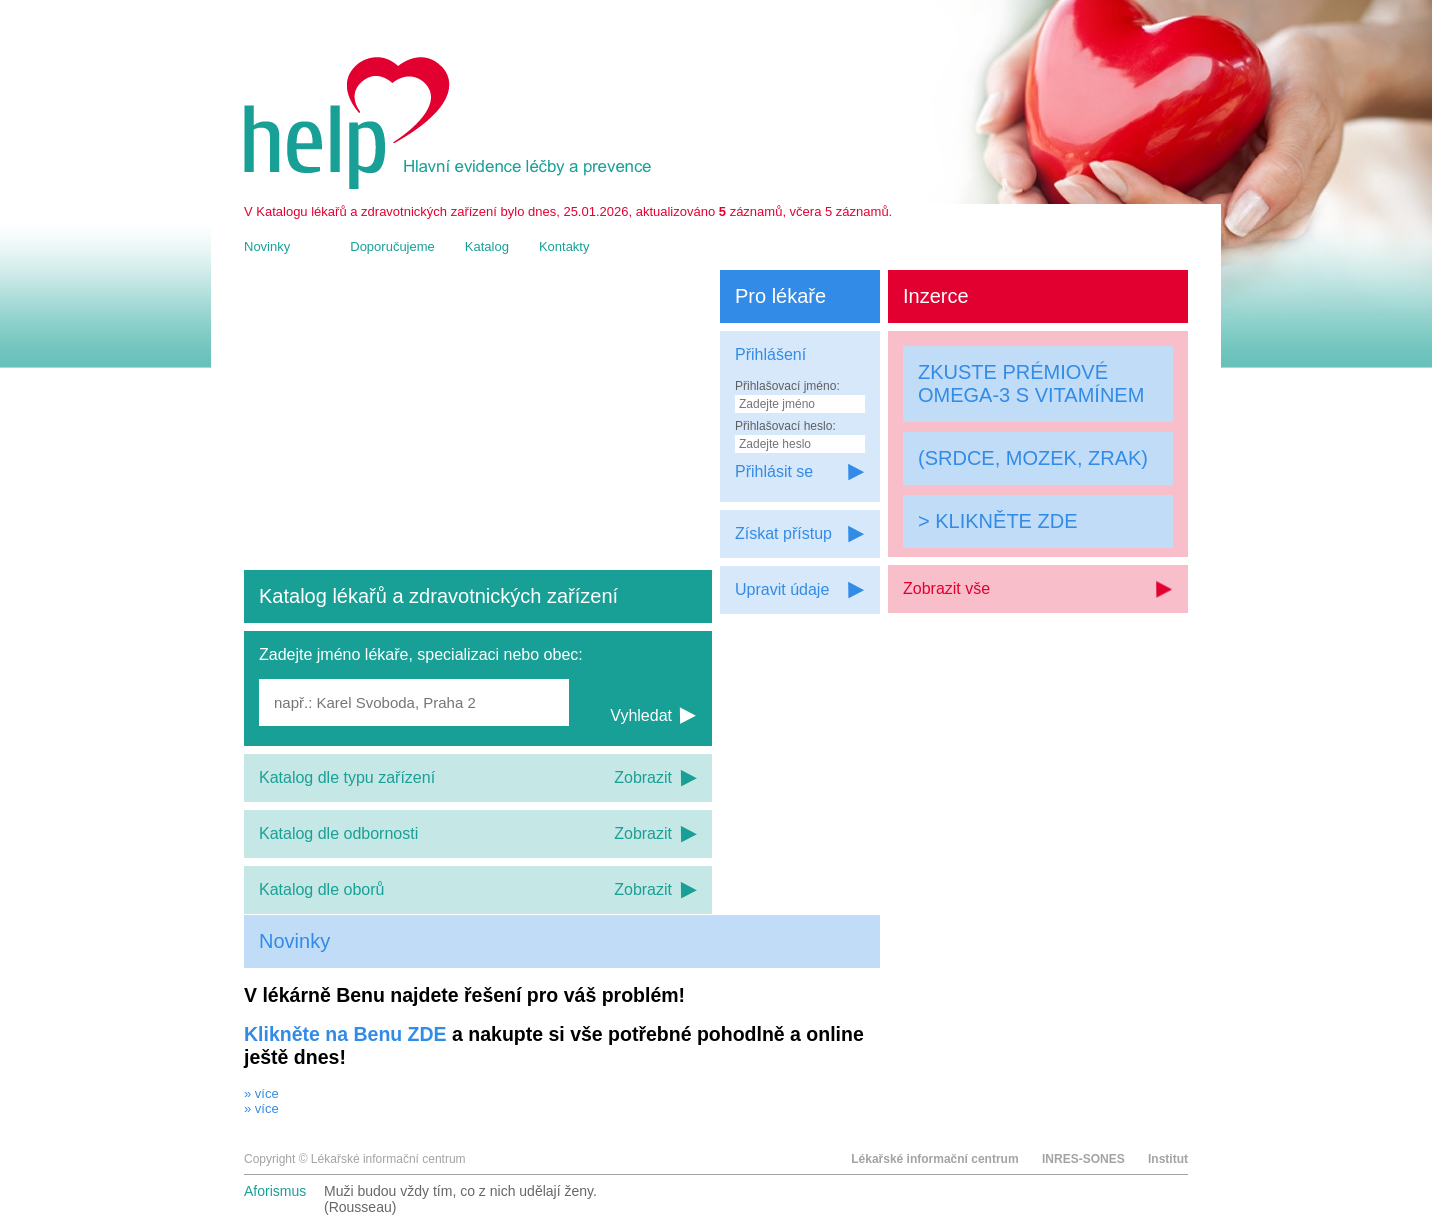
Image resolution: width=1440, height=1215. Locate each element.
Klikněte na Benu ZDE (345, 1034)
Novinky (267, 246)
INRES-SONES (1083, 1159)
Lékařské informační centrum (934, 1159)
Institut (1168, 1159)
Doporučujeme (392, 246)
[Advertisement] (478, 420)
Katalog (487, 246)
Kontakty (564, 246)
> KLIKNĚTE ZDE (998, 521)
